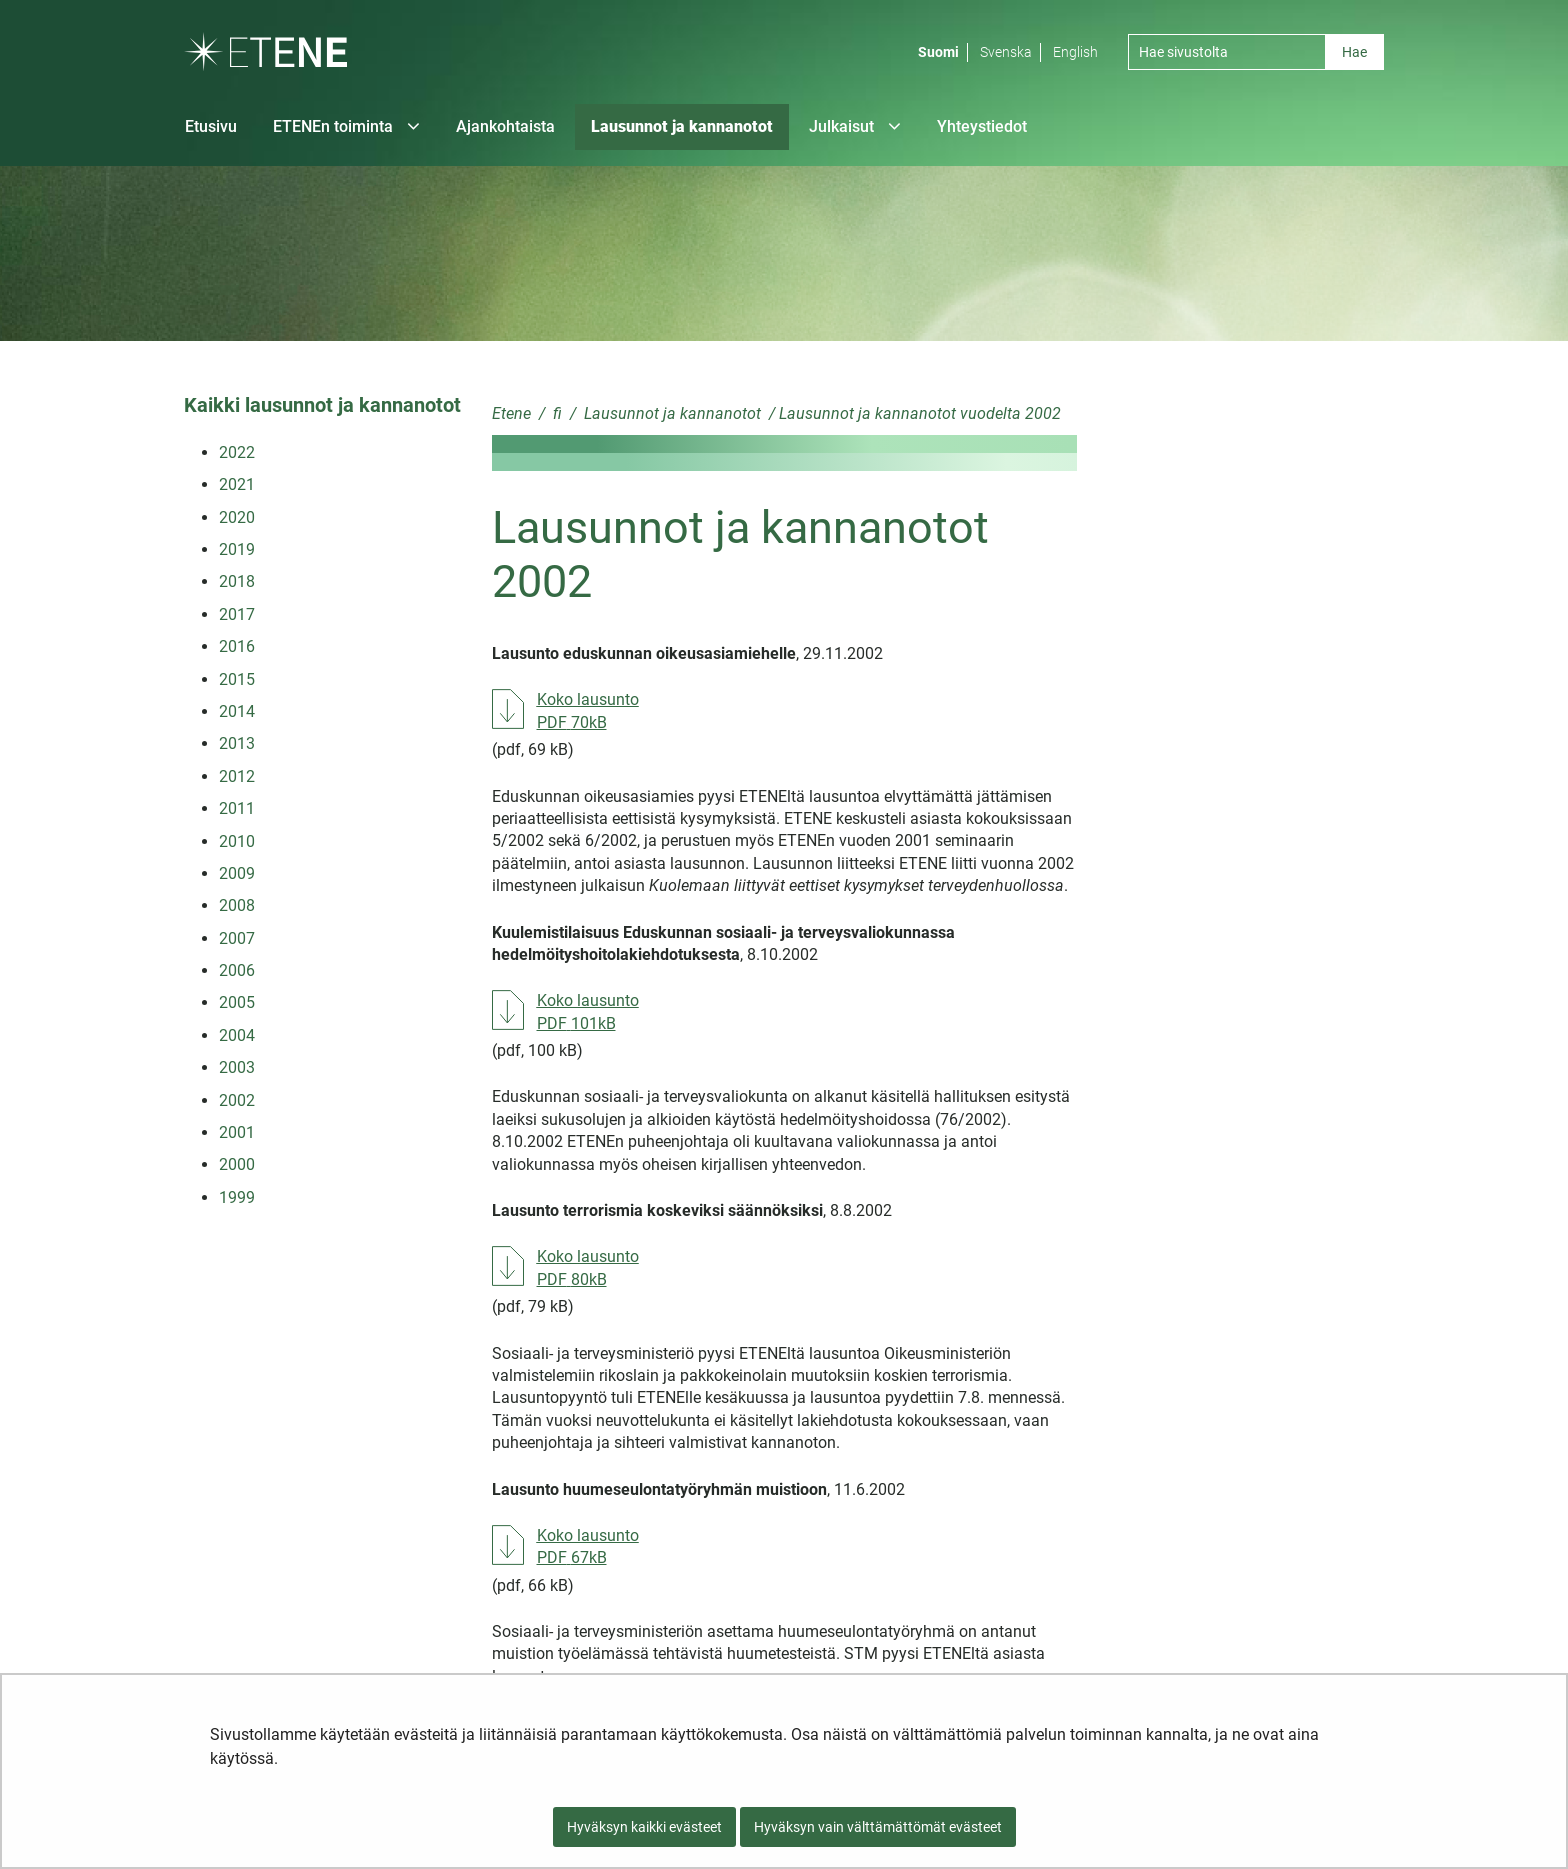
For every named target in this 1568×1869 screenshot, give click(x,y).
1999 (237, 1197)
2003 (237, 1067)
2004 (237, 1035)
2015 (237, 679)
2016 (237, 646)
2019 (237, 549)
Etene (511, 413)
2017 (237, 614)
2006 (237, 970)
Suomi (938, 52)
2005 (237, 1002)
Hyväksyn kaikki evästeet (644, 1827)
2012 (237, 776)
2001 (237, 1132)
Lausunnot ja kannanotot (670, 413)
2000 (237, 1164)
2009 (237, 873)
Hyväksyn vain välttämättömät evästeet (878, 1827)
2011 (237, 808)
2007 (237, 938)
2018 (237, 581)
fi (555, 413)
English (1075, 52)
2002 (237, 1100)
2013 (237, 743)
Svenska (1006, 52)
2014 (237, 711)
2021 (237, 484)
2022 (237, 452)
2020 (237, 517)
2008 (237, 905)
